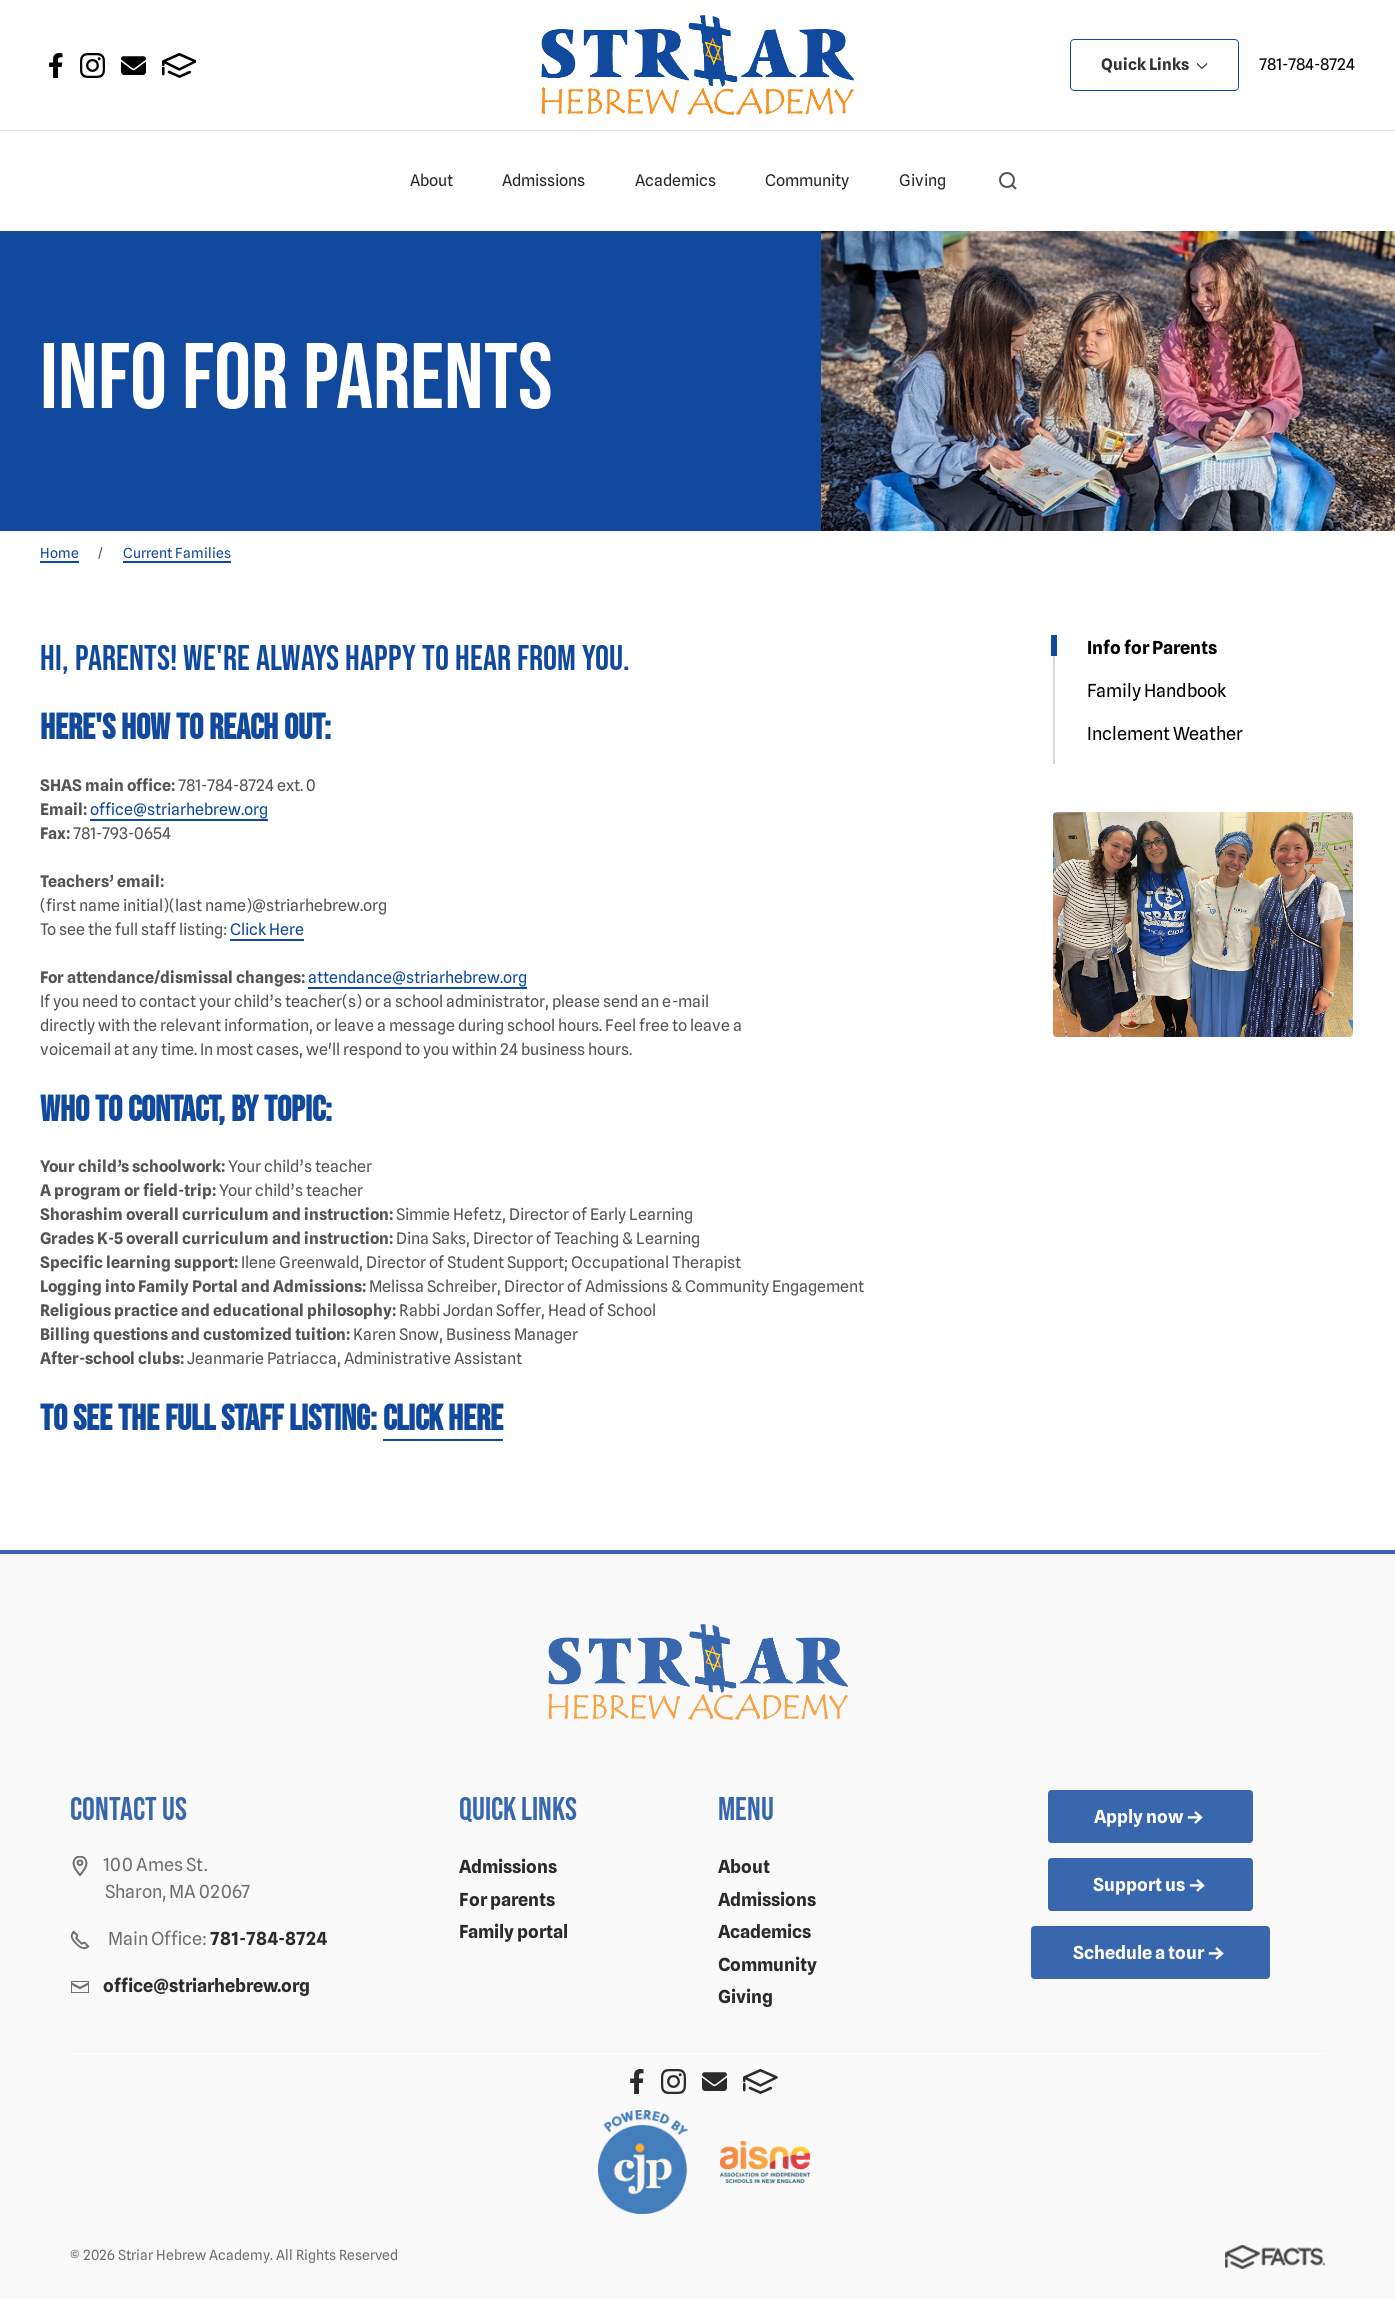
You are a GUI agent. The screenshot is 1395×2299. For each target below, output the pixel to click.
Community (815, 181)
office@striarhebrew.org (179, 809)
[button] (1008, 181)
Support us (1151, 1886)
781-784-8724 (1307, 64)
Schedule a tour (1150, 1954)
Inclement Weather (1165, 733)
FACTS (179, 65)
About (440, 181)
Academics (684, 181)
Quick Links (1154, 64)
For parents (507, 1899)
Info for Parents (1152, 647)
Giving (931, 181)
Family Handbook (1156, 690)
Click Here (267, 929)
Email (133, 65)
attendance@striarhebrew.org (417, 977)
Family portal (513, 1931)
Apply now (1150, 1818)
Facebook (56, 65)
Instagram (92, 65)
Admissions (552, 181)
